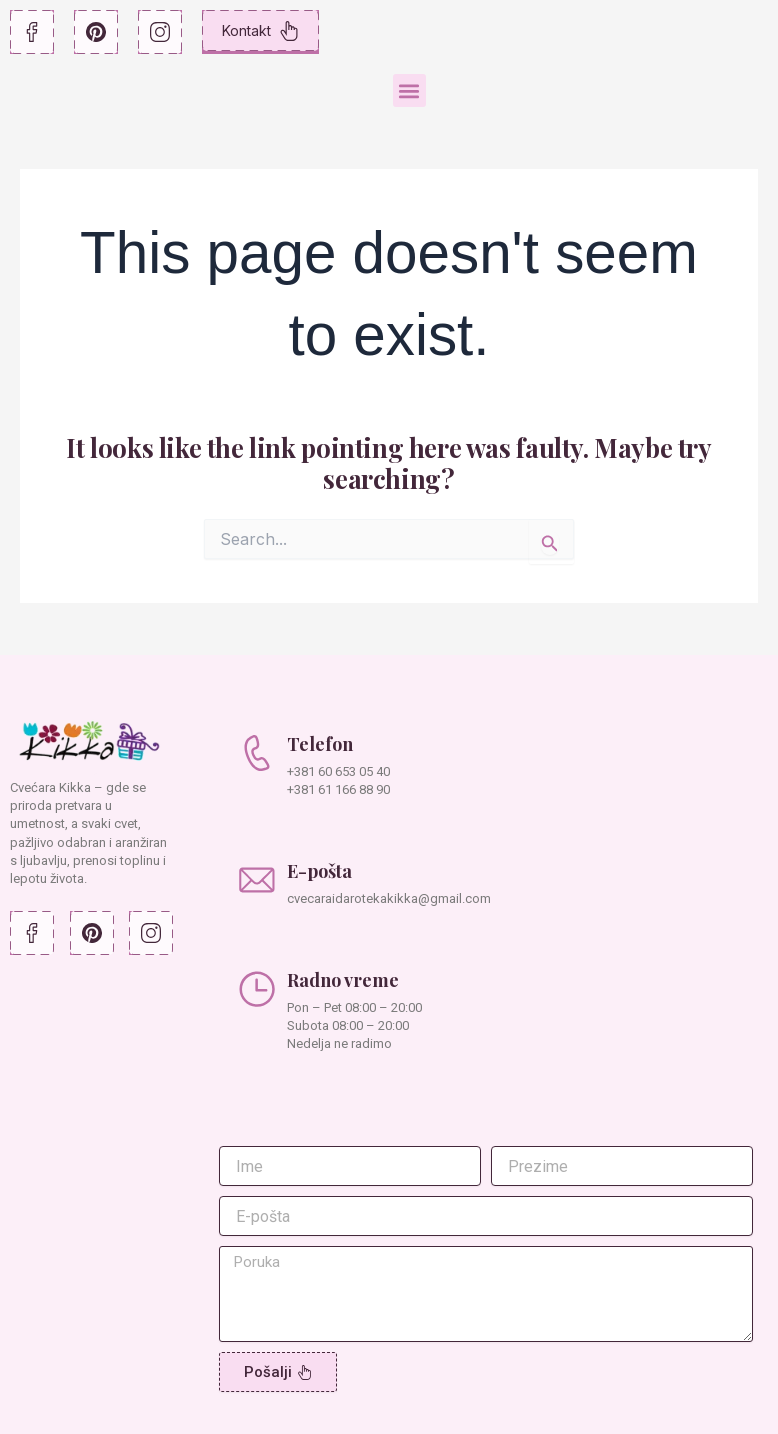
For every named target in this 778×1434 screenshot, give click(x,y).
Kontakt (260, 31)
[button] (409, 90)
